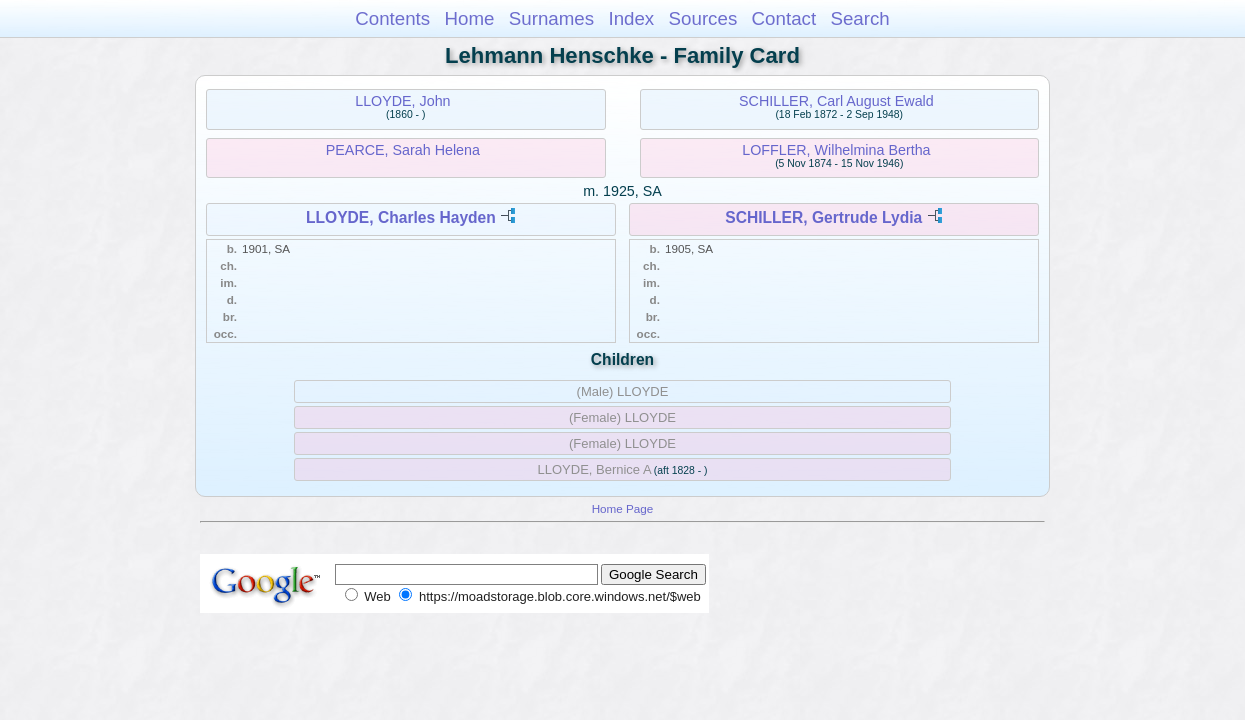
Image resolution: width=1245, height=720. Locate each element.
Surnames (551, 18)
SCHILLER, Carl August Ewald (836, 101)
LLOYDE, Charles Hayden (401, 217)
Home (469, 18)
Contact (784, 18)
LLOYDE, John (402, 101)
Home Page (623, 508)
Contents (392, 18)
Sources (703, 18)
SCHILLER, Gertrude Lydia (823, 217)
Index (631, 18)
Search (859, 18)
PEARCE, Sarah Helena (403, 150)
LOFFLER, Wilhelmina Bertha (836, 150)
